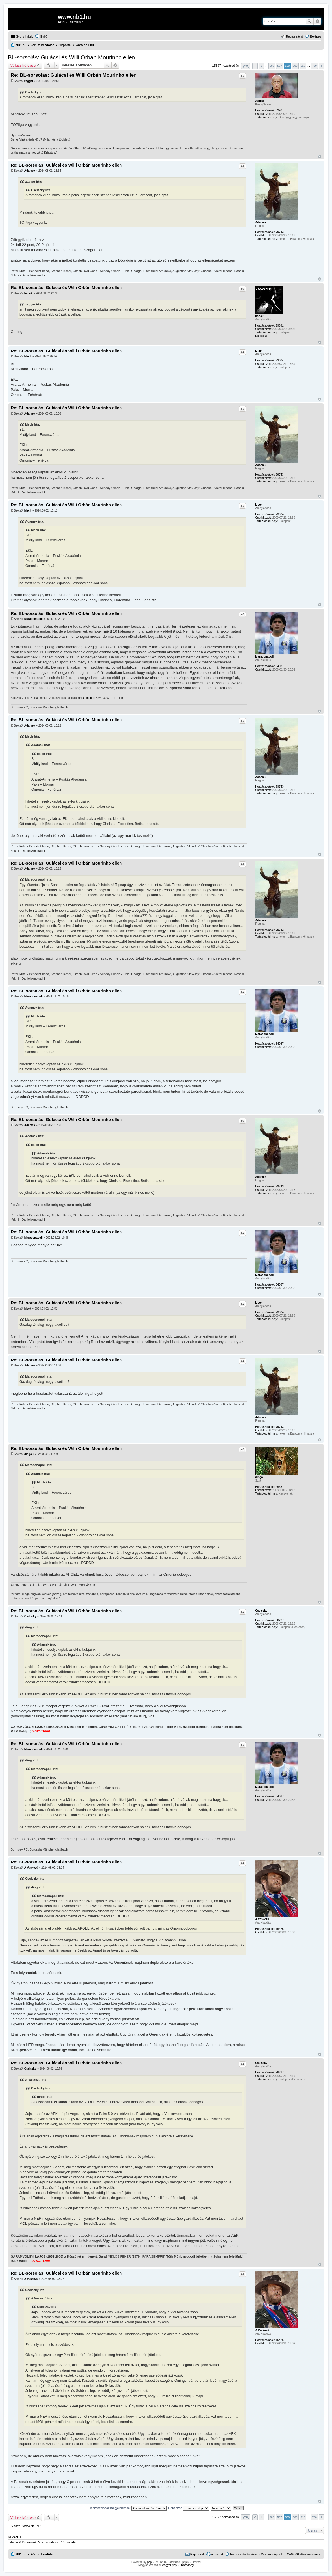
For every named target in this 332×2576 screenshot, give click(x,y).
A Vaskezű (262, 1919)
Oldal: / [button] (245, 66)
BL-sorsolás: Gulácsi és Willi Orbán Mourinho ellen (71, 57)
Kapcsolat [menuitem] (197, 2554)
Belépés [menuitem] (315, 36)
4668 (279, 1486)
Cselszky (261, 1610)
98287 (280, 1620)
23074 (280, 360)
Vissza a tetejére (319, 156)
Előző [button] (255, 66)
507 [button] (279, 65)
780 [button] (314, 65)
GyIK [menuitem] (43, 36)
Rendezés (188, 2508)
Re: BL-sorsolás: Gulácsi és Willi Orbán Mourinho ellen (74, 75)
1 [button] (261, 65)
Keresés (309, 21)
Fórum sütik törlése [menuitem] (243, 2554)
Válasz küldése (23, 65)
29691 (280, 325)
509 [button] (295, 65)
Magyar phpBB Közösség (178, 2565)
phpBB (151, 2562)
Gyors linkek (24, 36)
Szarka (43, 2542)
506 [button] (272, 65)
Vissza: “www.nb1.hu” (26, 2526)
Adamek (260, 222)
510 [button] (303, 65)
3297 (279, 110)
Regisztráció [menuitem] (294, 36)
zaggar (259, 100)
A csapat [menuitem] (217, 2554)
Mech (258, 350)
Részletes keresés (317, 21)
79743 (280, 232)
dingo (259, 1477)
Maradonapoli (264, 656)
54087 (280, 666)
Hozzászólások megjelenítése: (128, 2508)
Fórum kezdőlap (42, 2554)
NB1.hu (21, 2554)
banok (259, 316)
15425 (280, 1928)
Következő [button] (321, 66)
